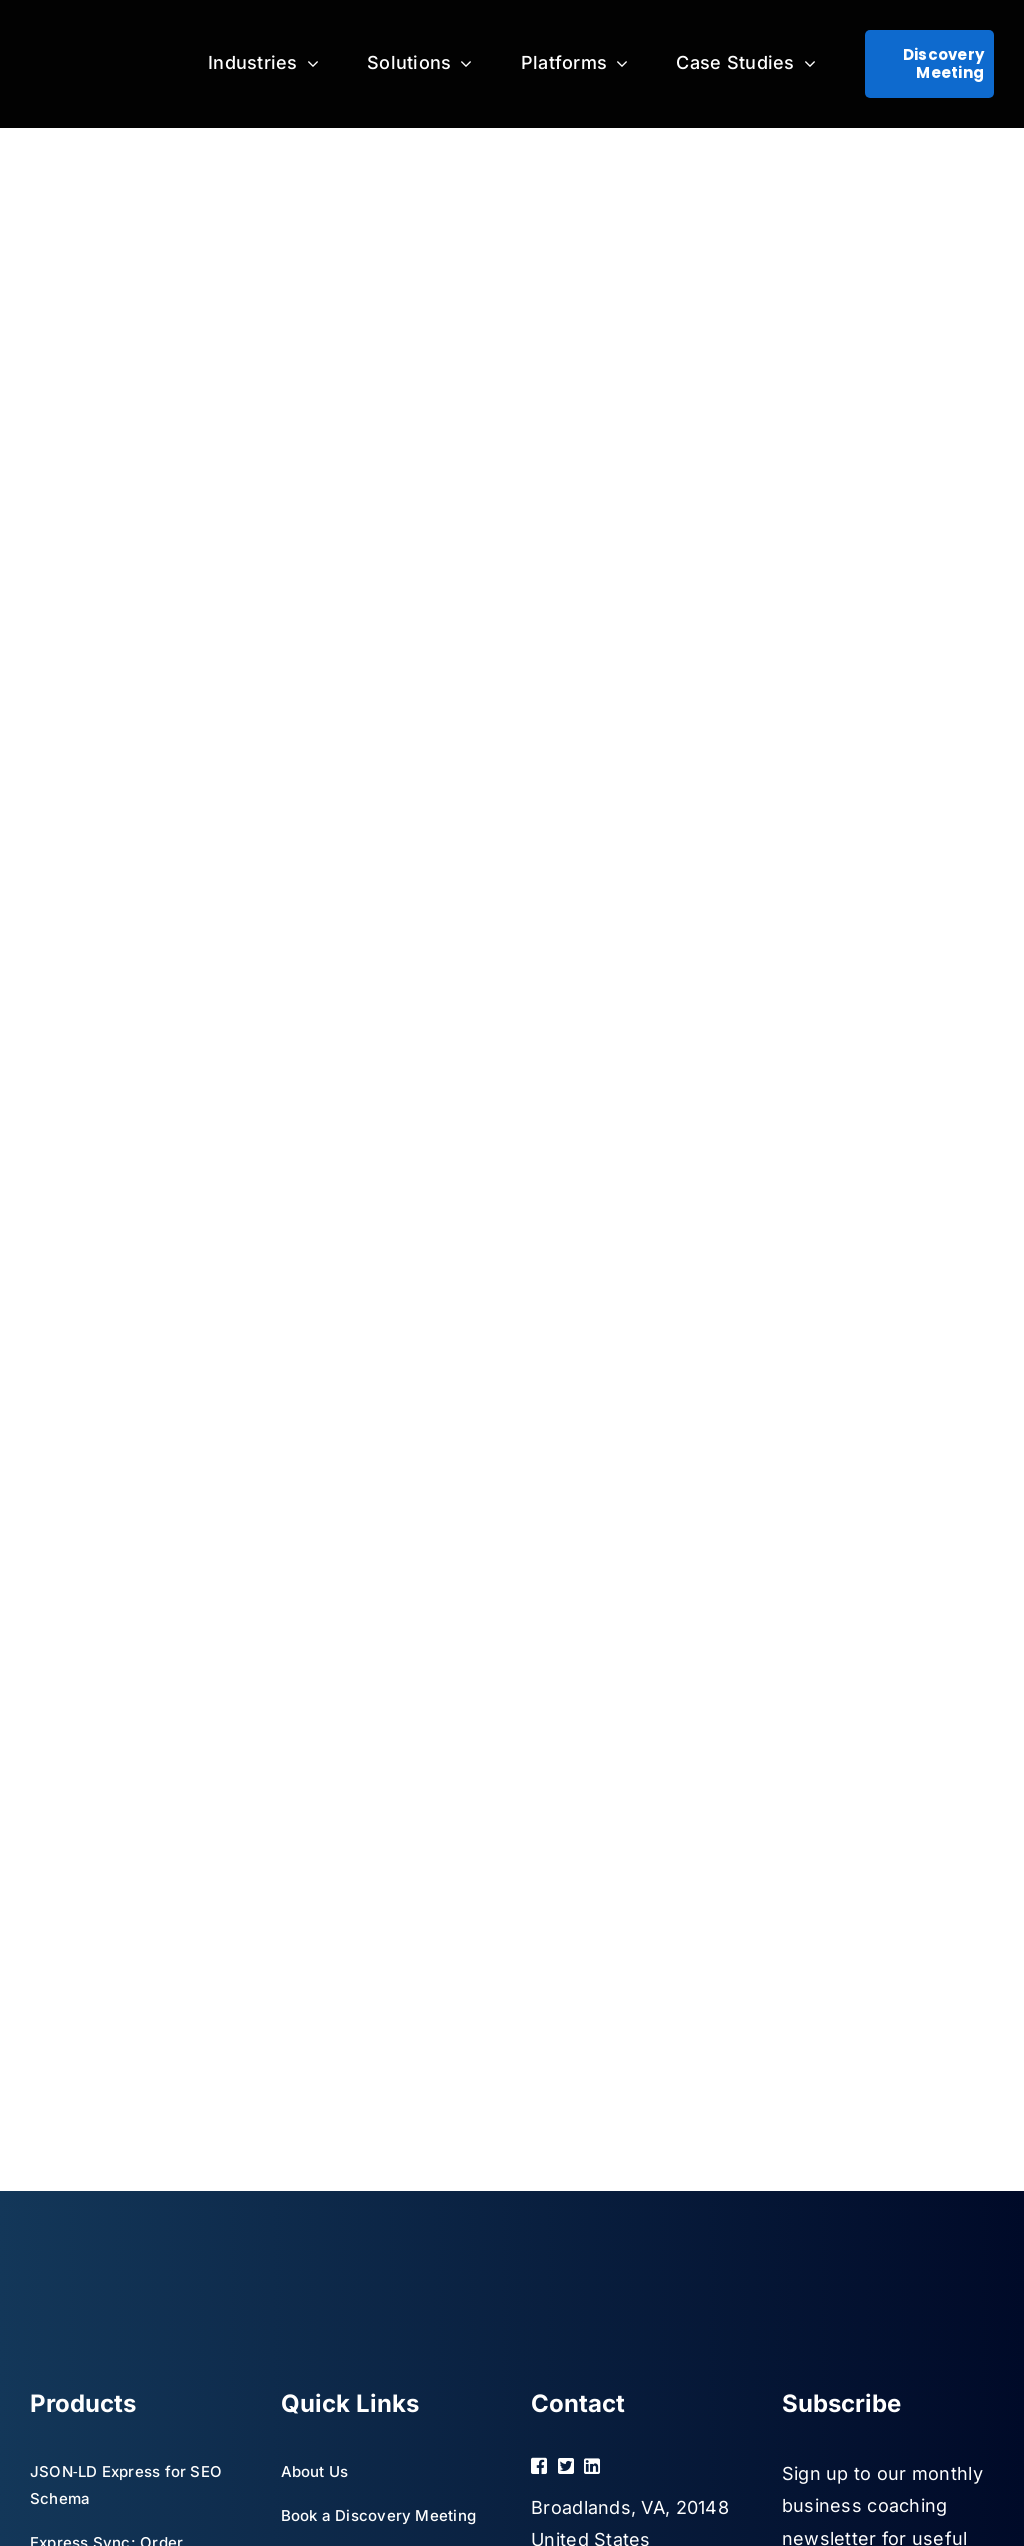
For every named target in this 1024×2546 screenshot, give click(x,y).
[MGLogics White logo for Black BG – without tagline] (94, 64)
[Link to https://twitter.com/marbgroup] (563, 2466)
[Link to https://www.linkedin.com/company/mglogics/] (612, 2466)
